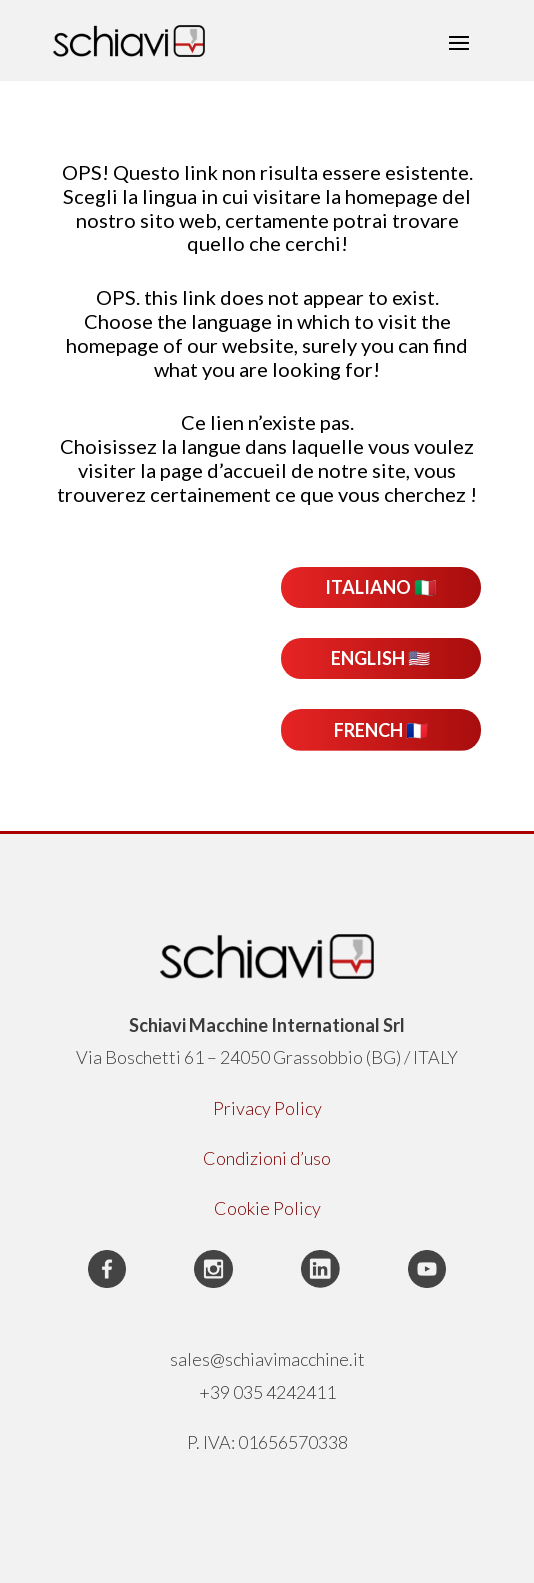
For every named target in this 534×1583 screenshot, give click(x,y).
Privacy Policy (267, 1108)
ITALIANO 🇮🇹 (380, 587)
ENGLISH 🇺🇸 (380, 658)
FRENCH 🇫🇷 (381, 730)
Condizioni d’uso (267, 1158)
